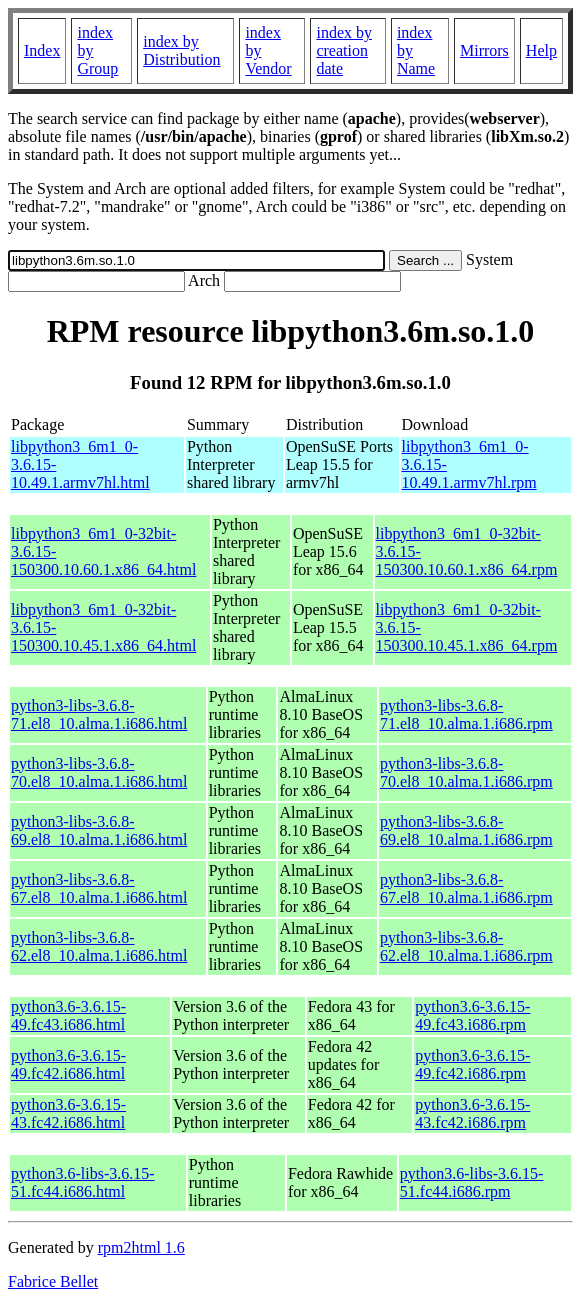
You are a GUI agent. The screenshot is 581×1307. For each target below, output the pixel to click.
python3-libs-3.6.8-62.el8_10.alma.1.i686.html (99, 946)
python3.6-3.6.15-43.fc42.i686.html (68, 1113)
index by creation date (344, 50)
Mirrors (484, 50)
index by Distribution (181, 50)
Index (42, 50)
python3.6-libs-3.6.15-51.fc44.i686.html (83, 1182)
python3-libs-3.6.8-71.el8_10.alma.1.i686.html (99, 714)
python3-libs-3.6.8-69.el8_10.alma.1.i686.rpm (466, 830)
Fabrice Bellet (53, 1281)
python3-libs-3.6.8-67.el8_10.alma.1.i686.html (99, 888)
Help (541, 50)
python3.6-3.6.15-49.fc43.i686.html (68, 1015)
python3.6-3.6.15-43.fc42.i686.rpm (472, 1113)
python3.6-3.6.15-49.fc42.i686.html (68, 1064)
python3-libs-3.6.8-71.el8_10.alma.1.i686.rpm (466, 714)
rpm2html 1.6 (141, 1247)
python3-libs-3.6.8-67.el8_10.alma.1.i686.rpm (466, 888)
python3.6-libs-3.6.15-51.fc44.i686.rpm (472, 1182)
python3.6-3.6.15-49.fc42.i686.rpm (472, 1064)
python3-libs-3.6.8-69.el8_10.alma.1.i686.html (99, 830)
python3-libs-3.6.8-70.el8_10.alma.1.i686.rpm (466, 772)
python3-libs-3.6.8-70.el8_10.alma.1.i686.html (99, 772)
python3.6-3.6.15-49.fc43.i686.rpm (472, 1015)
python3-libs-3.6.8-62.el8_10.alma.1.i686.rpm (466, 946)
